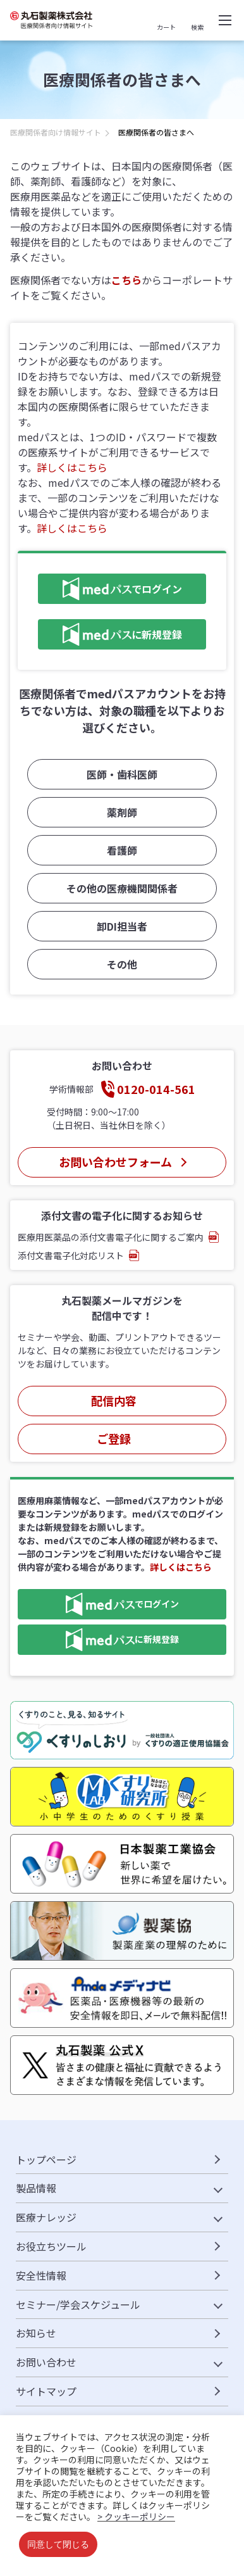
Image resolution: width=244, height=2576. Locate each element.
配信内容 (114, 1400)
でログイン (110, 589)
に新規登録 (110, 634)
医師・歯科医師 (122, 774)
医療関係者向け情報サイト (55, 132)
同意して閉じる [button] (58, 2544)
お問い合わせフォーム (115, 1161)
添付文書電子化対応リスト (71, 1255)
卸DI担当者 (122, 926)
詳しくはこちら (72, 467)
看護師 (122, 850)
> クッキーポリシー (136, 2516)
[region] (122, 136)
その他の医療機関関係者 (122, 888)
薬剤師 (122, 812)
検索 (197, 27)
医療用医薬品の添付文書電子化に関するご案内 (111, 1237)
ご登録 (114, 1438)
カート (166, 27)
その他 (122, 964)
